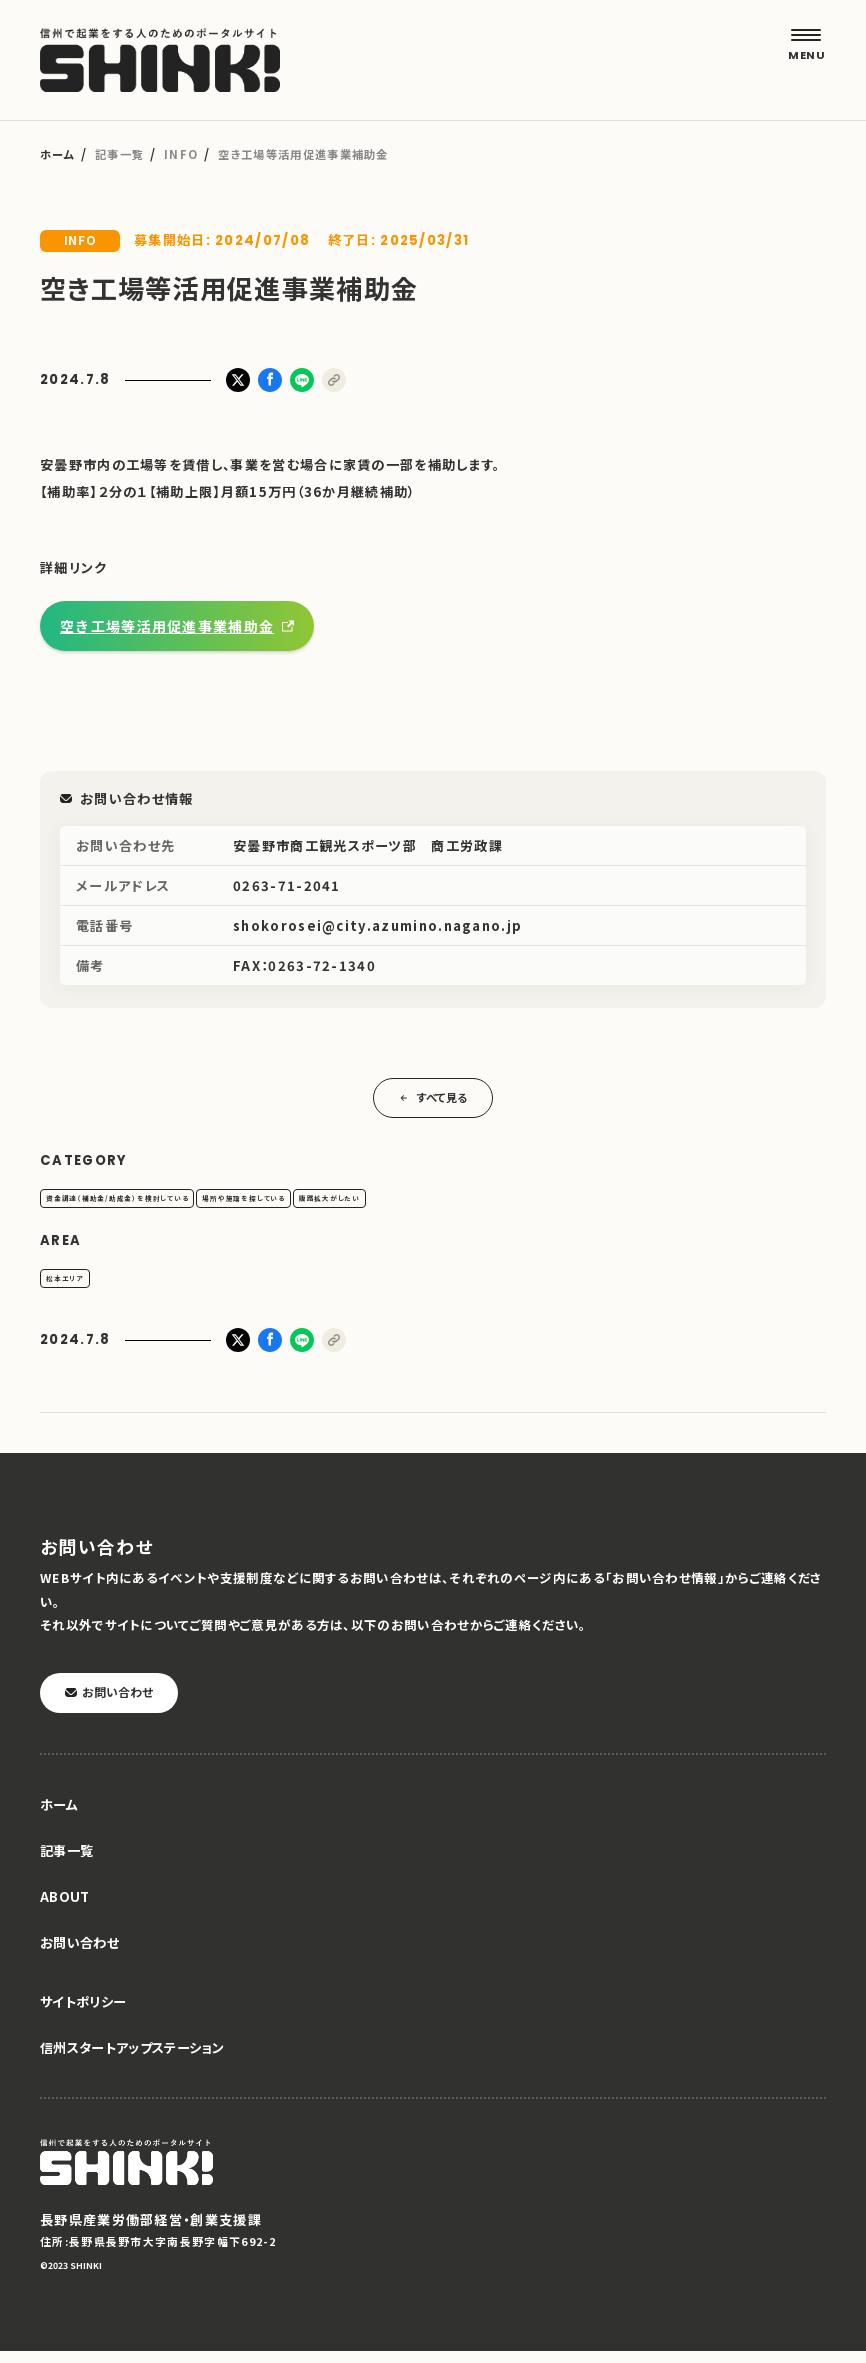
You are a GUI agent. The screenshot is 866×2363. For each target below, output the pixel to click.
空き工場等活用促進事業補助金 (167, 626)
